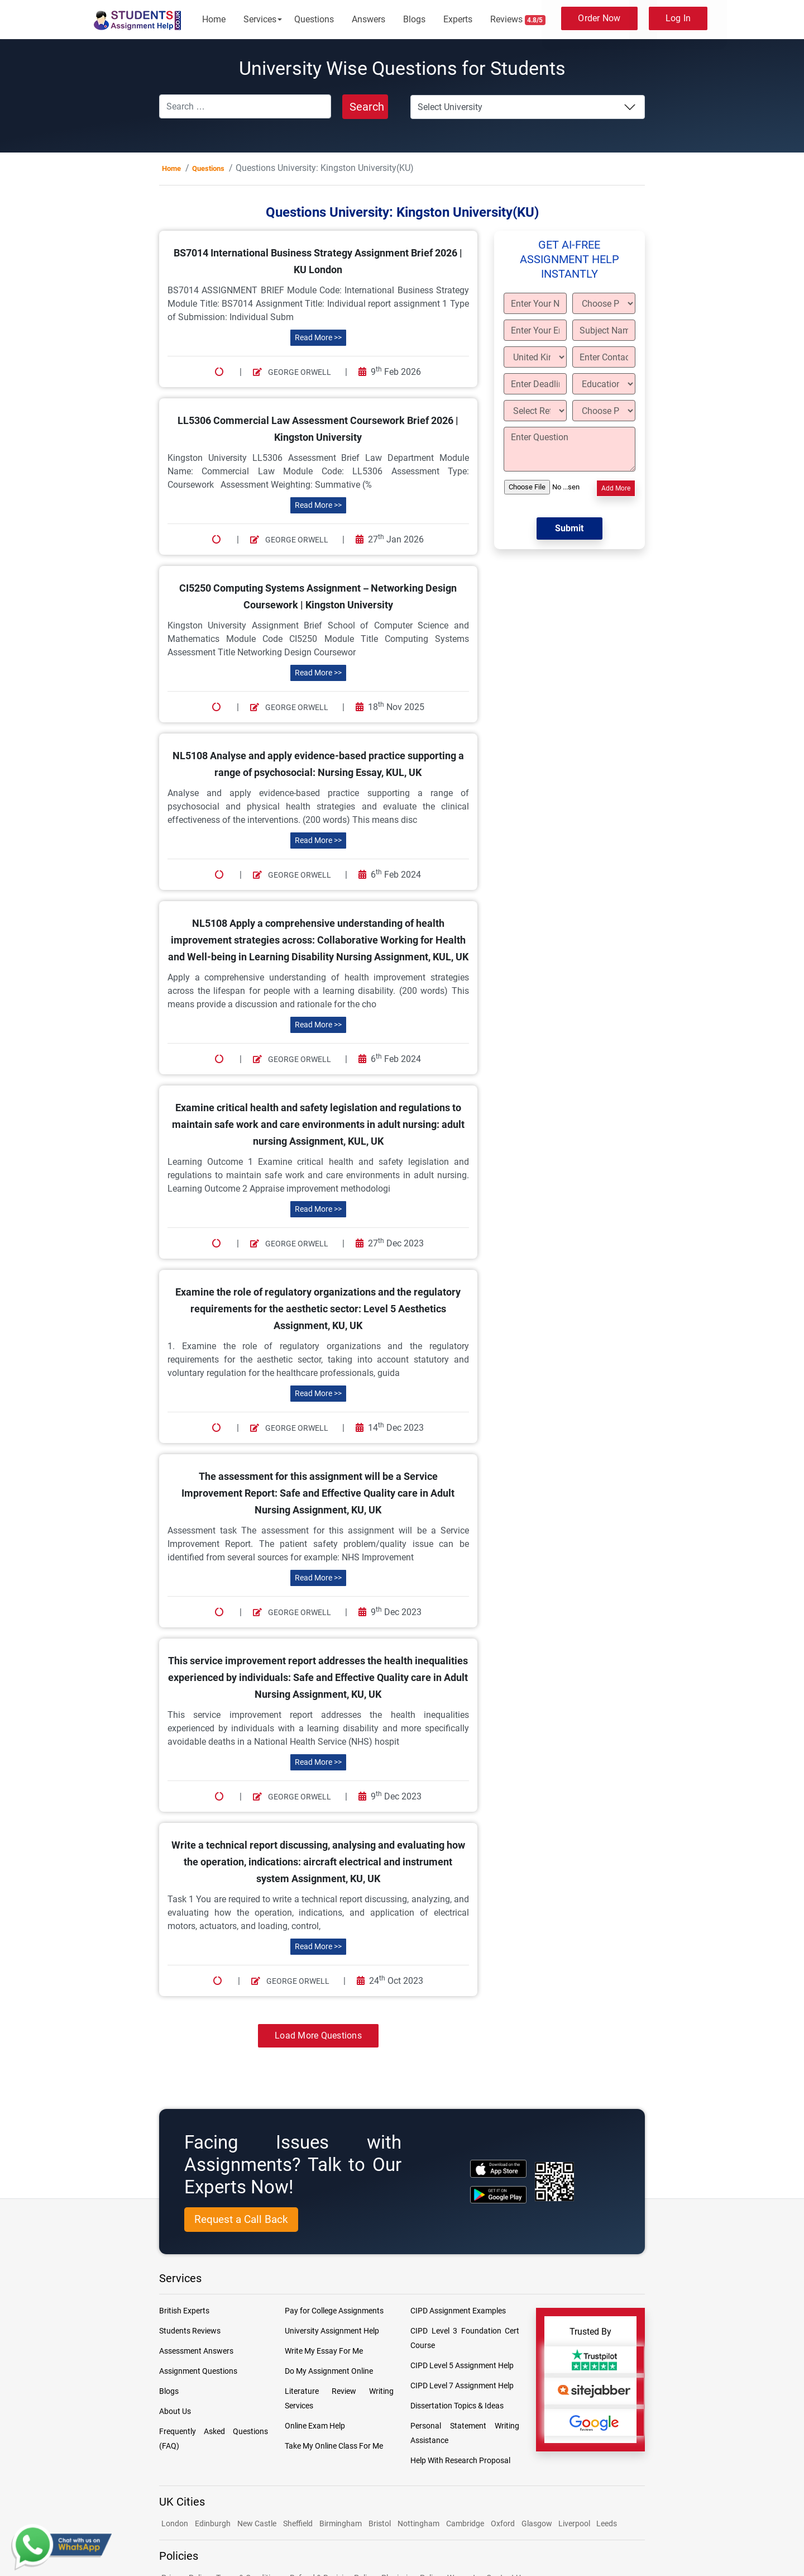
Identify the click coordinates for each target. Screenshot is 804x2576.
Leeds (606, 2523)
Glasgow (537, 2523)
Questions (314, 19)
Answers (368, 19)
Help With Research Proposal (460, 2460)
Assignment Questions (198, 2371)
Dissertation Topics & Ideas (457, 2405)
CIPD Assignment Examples (458, 2310)
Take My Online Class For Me (334, 2445)
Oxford (503, 2523)
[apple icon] (498, 2168)
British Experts (184, 2310)
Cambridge (465, 2523)
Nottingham (418, 2523)
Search (367, 106)
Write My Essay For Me (324, 2350)
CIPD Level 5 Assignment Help (462, 2365)
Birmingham (340, 2523)
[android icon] (498, 2194)
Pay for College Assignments (334, 2310)
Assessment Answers (196, 2350)
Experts (457, 19)
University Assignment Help (332, 2330)
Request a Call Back (241, 2219)
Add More (615, 488)
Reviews (518, 19)
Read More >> (318, 337)
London (174, 2523)
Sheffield (298, 2523)
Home (214, 19)
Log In (678, 18)
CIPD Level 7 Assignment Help (462, 2385)
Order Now (599, 18)
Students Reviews (190, 2330)
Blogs (414, 19)
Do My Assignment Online (329, 2371)
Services (259, 19)
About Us (175, 2411)
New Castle (256, 2523)
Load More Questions (318, 2035)
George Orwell (292, 372)
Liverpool (575, 2523)
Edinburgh (213, 2523)
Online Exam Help (315, 2425)
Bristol (379, 2523)
